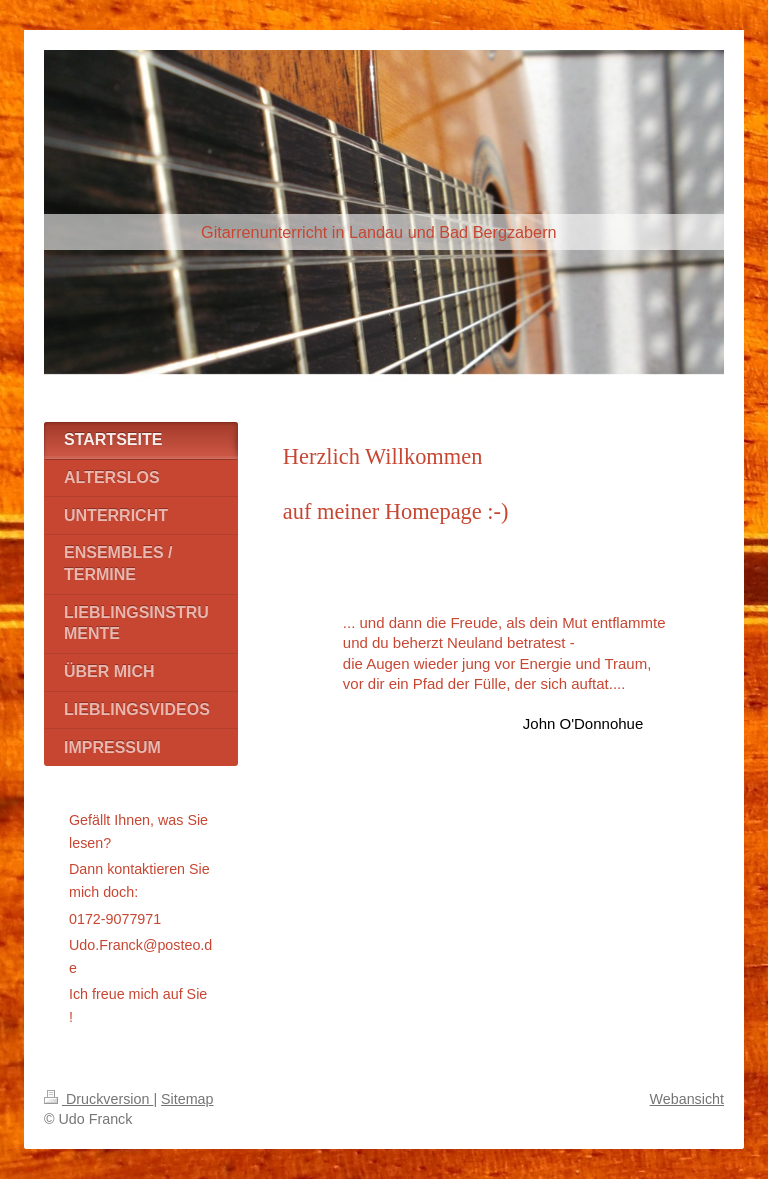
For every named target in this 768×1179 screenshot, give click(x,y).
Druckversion (98, 1099)
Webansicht (687, 1099)
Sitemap (187, 1099)
